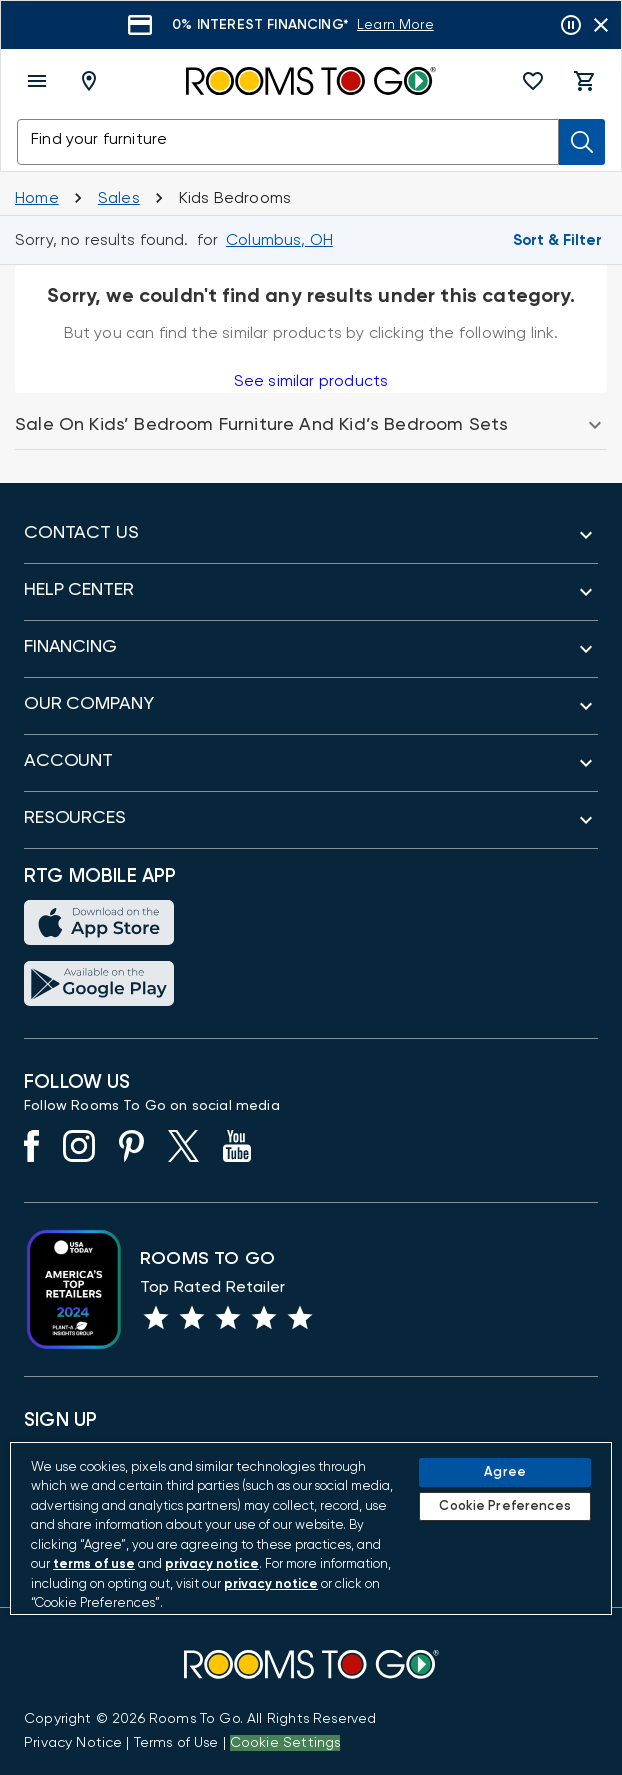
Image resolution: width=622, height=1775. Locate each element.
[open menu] (37, 81)
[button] (533, 81)
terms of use (94, 1564)
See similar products (311, 381)
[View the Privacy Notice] (73, 1743)
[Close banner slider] (601, 25)
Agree (505, 1472)
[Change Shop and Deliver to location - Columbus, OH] (279, 240)
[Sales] (119, 198)
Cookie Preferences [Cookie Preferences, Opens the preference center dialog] (504, 1506)
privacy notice (212, 1564)
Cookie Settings (285, 1743)
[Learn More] (395, 25)
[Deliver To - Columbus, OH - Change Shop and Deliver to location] (93, 81)
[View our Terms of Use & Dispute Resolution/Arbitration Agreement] (176, 1743)
